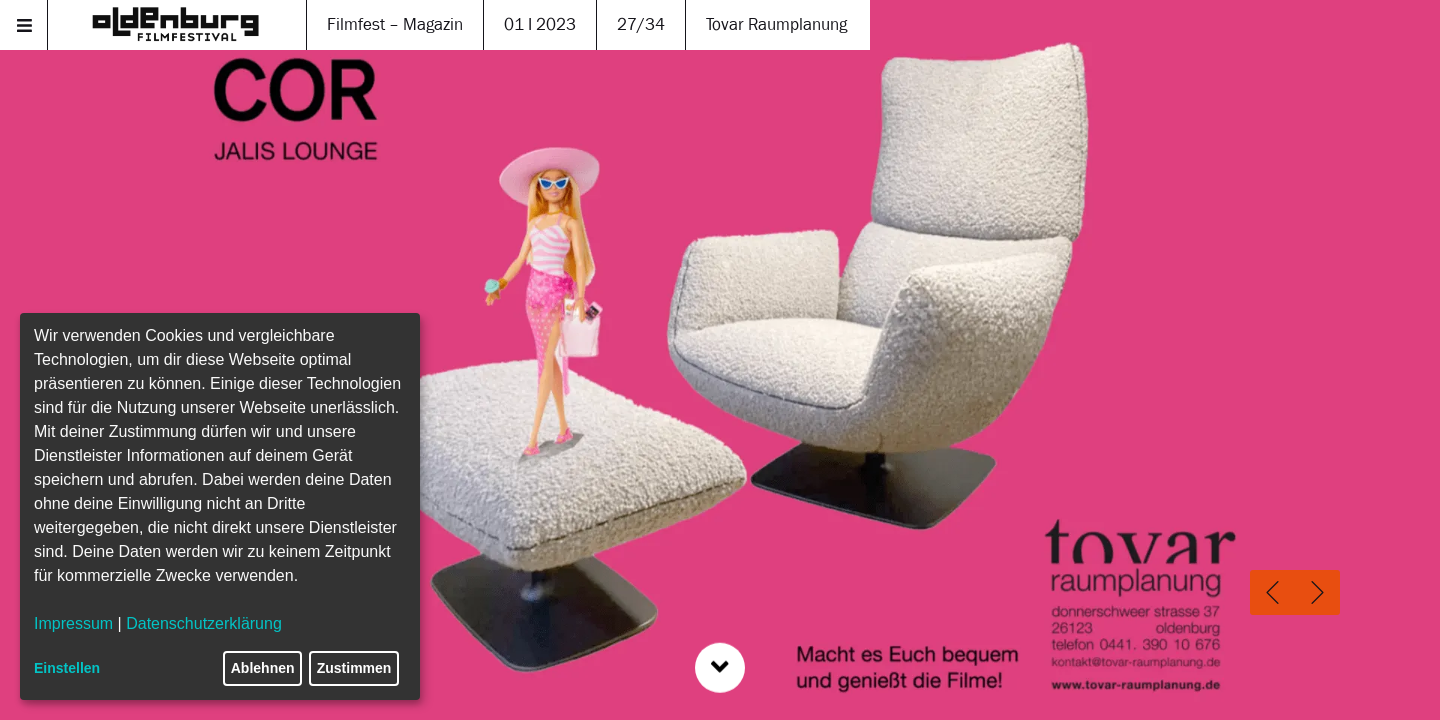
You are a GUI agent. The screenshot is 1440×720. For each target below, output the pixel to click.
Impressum (73, 623)
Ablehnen (263, 668)
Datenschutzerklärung (204, 623)
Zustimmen (354, 668)
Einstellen (67, 668)
